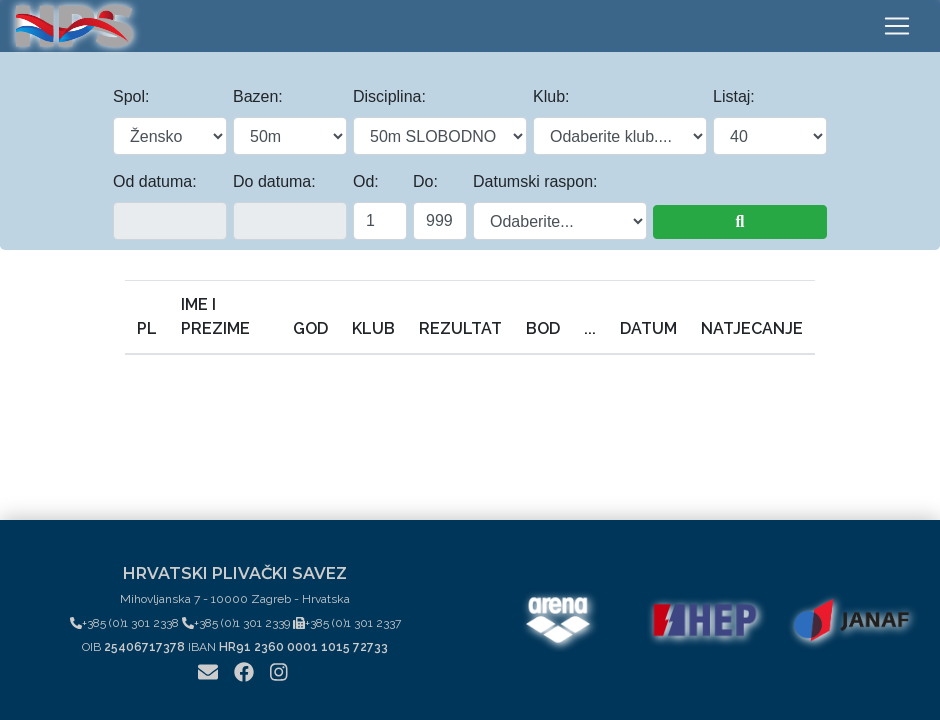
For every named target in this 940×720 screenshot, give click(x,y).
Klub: (551, 96)
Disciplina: (389, 96)
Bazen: (258, 96)
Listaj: (734, 96)
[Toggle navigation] (897, 26)
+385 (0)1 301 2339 (236, 623)
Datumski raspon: (535, 181)
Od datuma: (155, 181)
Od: (366, 181)
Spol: (131, 96)
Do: (425, 181)
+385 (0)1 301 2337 (347, 623)
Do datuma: (274, 181)
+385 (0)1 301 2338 (124, 623)
